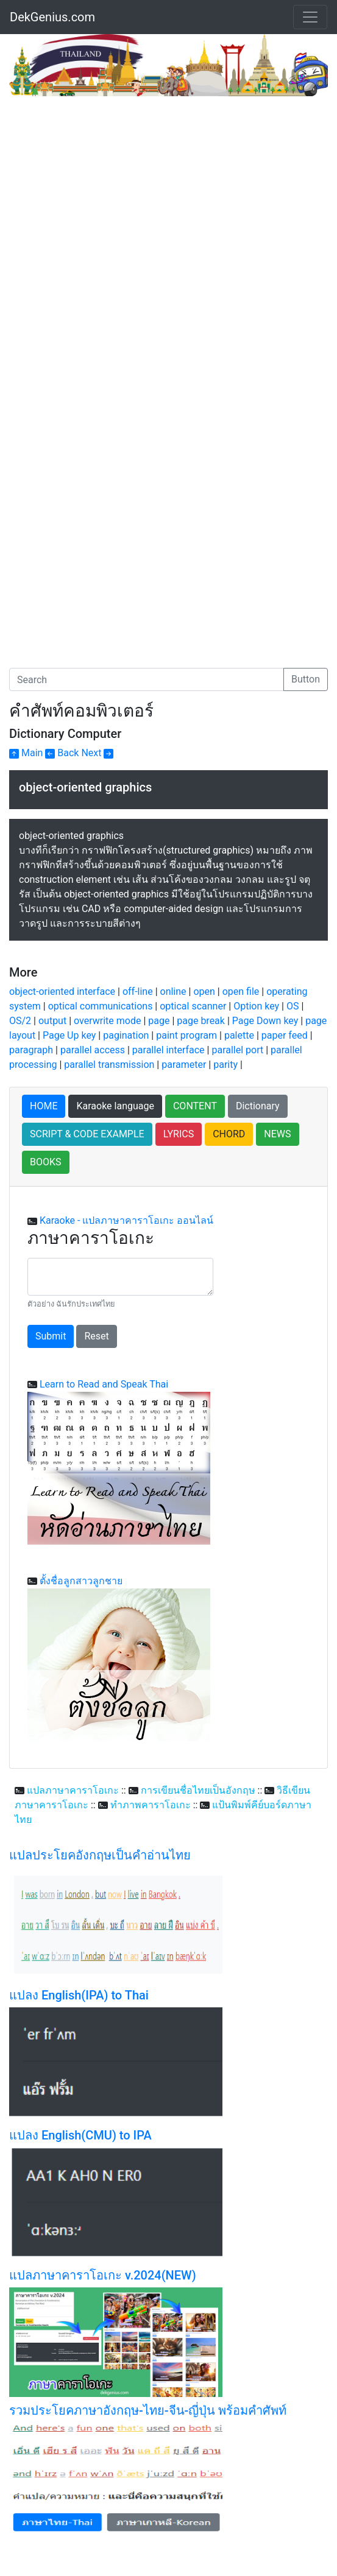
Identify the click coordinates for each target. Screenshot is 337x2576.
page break (201, 1021)
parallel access (92, 1050)
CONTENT (195, 1106)
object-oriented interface (62, 991)
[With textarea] (120, 1277)
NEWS (277, 1134)
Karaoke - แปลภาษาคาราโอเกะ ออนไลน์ (126, 1220)
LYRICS (178, 1134)
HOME (43, 1106)
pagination (126, 1035)
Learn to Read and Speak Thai (104, 1384)
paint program (186, 1035)
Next (97, 753)
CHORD (229, 1134)
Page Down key (265, 1021)
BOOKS (46, 1162)
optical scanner (193, 1006)
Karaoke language (115, 1106)
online (173, 991)
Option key (256, 1006)
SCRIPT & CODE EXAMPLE (87, 1134)
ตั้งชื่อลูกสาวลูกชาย (81, 1581)
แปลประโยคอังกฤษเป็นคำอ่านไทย (100, 1855)
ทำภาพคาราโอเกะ (150, 1805)
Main (26, 753)
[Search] (146, 679)
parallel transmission (109, 1064)
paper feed (284, 1035)
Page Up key (69, 1035)
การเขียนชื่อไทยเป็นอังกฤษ (198, 1790)
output (52, 1021)
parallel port (237, 1050)
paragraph (31, 1050)
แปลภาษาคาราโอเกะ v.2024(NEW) (102, 2275)
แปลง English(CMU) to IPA (80, 2135)
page (158, 1021)
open (204, 991)
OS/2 (20, 1021)
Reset (96, 1336)
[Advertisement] (111, 187)
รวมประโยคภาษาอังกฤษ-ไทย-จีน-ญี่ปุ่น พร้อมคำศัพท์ (147, 2410)
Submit (50, 1336)
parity (225, 1064)
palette (239, 1035)
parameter (183, 1064)
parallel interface (168, 1050)
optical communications (100, 1006)
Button (305, 679)
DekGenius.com (52, 17)
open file (241, 991)
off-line (137, 991)
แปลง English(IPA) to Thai (79, 1995)
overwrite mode (107, 1021)
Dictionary (258, 1106)
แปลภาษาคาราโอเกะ (73, 1790)
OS (292, 1006)
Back (62, 753)
